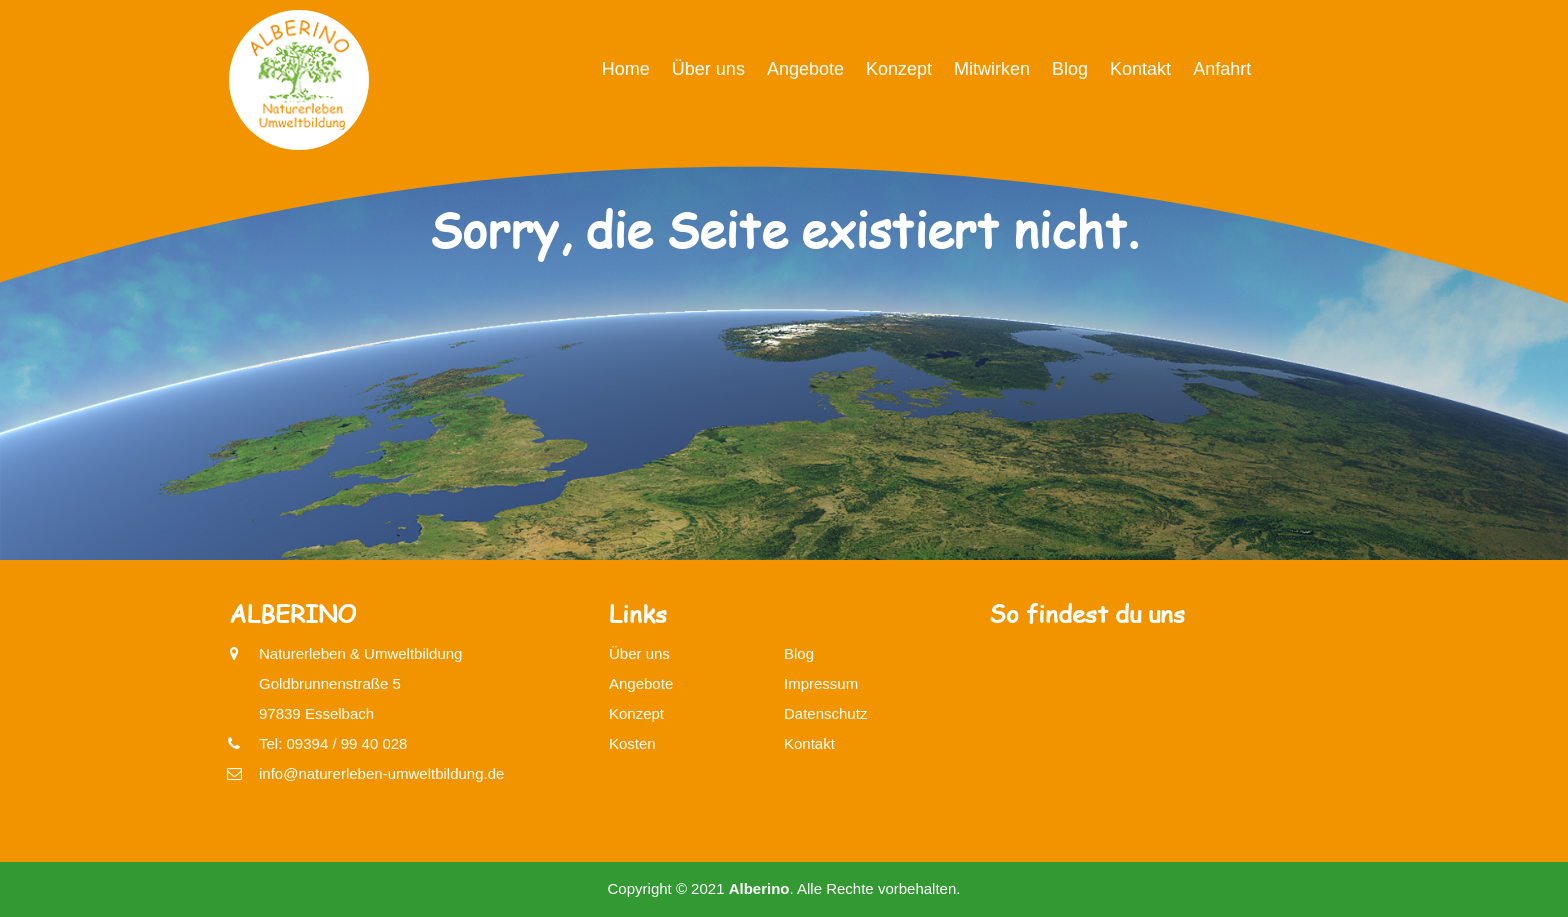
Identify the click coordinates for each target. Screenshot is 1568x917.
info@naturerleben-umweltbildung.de (381, 773)
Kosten (632, 743)
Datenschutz (825, 713)
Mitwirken (992, 69)
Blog (1070, 69)
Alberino (759, 888)
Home (626, 69)
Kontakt (1140, 69)
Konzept (899, 69)
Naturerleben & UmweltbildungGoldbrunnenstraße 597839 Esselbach (360, 680)
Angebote (805, 69)
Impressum (821, 683)
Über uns (708, 69)
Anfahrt (1222, 69)
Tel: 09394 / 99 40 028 (333, 743)
